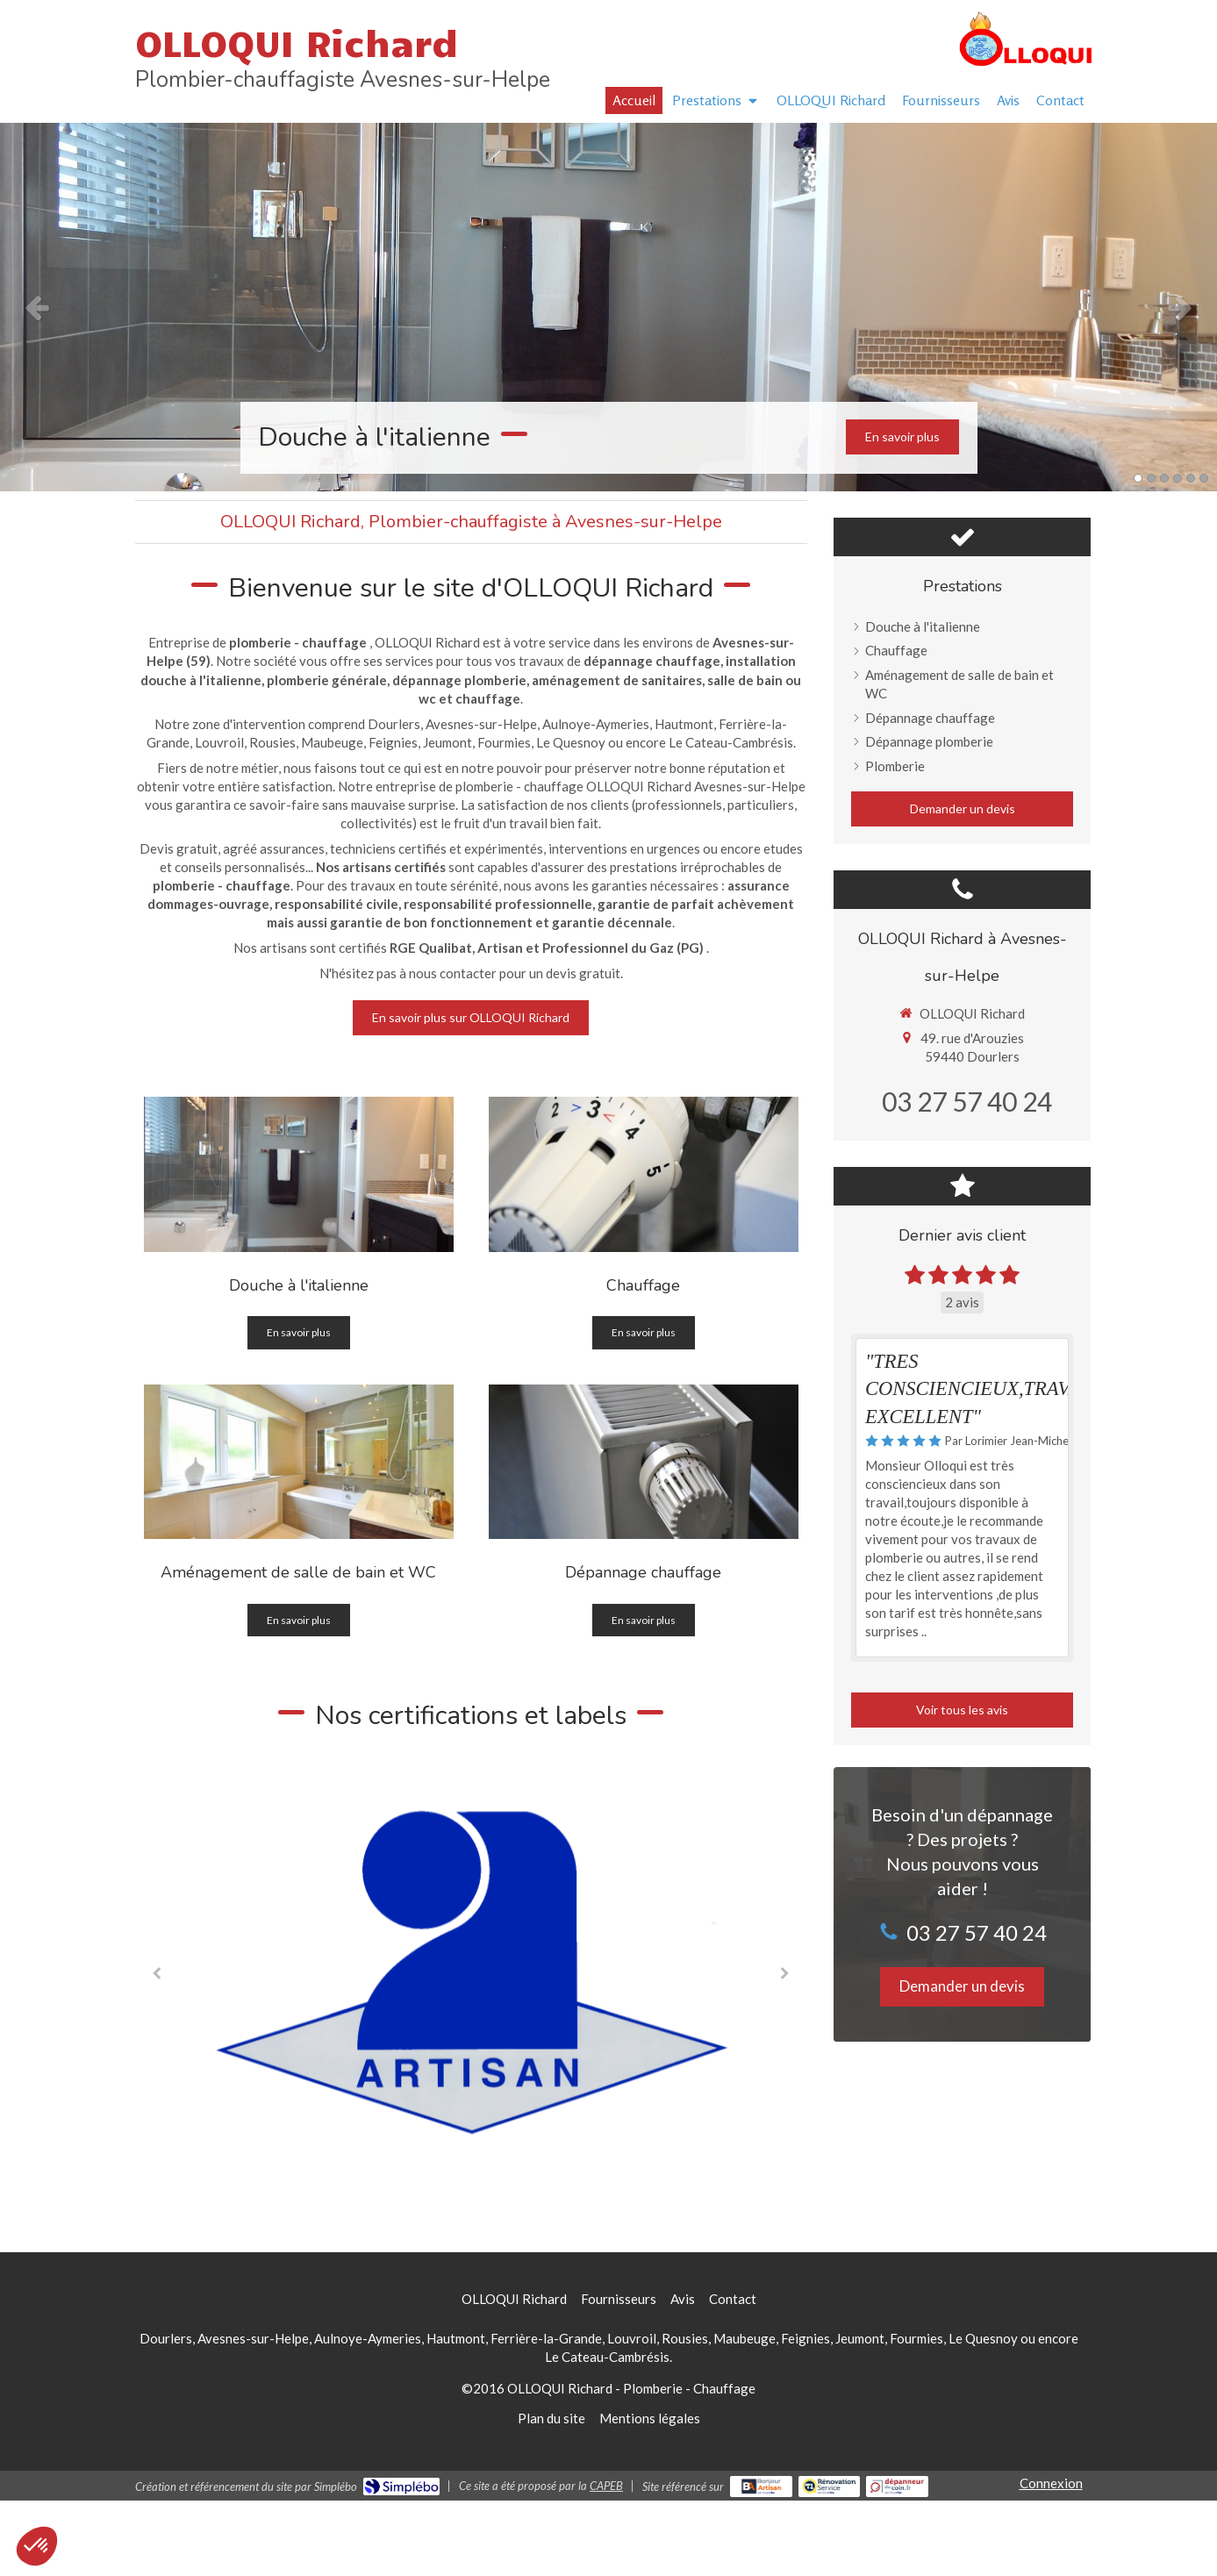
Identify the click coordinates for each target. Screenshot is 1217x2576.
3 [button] (1164, 478)
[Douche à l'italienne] (299, 1174)
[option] (608, 307)
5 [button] (1190, 478)
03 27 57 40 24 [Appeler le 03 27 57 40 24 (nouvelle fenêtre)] (967, 1101)
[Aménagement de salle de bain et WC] (299, 1462)
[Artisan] (471, 1971)
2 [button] (1151, 478)
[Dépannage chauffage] (643, 1462)
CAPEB (606, 2486)
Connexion (1051, 2483)
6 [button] (1203, 478)
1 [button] (1138, 478)
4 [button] (1177, 478)
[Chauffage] (643, 1174)
